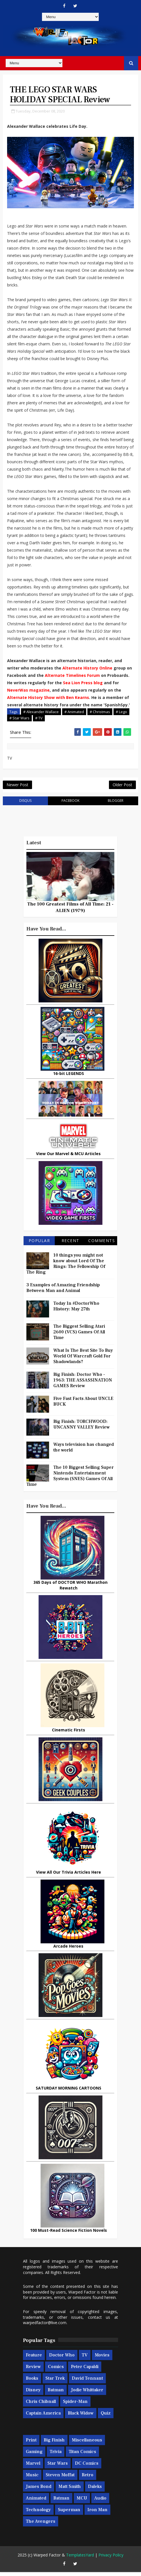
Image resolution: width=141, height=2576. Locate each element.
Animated (36, 2502)
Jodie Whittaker (87, 2394)
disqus (25, 804)
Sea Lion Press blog (83, 683)
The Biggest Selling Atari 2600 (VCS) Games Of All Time (79, 1335)
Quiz (106, 2417)
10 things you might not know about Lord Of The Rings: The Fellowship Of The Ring (65, 1267)
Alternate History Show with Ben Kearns (48, 698)
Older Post (122, 787)
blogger (115, 804)
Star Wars (57, 2467)
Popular (39, 1244)
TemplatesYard (80, 2559)
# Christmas (100, 712)
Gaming (34, 2455)
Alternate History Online (87, 669)
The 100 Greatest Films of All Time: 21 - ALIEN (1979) (70, 911)
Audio (100, 2502)
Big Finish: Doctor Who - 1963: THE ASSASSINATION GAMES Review (82, 1384)
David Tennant (87, 2382)
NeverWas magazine (28, 691)
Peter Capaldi (84, 2370)
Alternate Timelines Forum (72, 676)
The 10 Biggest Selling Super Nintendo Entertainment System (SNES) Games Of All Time (70, 1479)
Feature (34, 2359)
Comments (101, 1244)
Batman (56, 2394)
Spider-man (75, 2405)
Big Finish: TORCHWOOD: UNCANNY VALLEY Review (81, 1428)
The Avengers (40, 2525)
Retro (87, 2479)
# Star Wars (19, 719)
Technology (38, 2514)
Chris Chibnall (41, 2405)
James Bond (38, 2490)
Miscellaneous (87, 2444)
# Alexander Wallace (41, 712)
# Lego (121, 712)
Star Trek (55, 2382)
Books (32, 2382)
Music (32, 2479)
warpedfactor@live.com (44, 2326)
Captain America (43, 2417)
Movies (102, 2359)
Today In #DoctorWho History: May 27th (76, 1310)
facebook (70, 804)
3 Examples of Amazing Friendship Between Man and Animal (63, 1291)
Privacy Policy (110, 2559)
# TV (39, 719)
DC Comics (86, 2467)
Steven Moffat (60, 2479)
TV (85, 2359)
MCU (82, 2502)
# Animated (74, 712)
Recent (70, 1244)
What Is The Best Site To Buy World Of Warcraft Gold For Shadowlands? (83, 1359)
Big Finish (54, 2444)
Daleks (95, 2490)
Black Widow (81, 2417)
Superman (69, 2514)
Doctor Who (62, 2359)
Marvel (33, 2467)
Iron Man (97, 2514)
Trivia (56, 2455)
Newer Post (17, 787)
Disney (33, 2394)
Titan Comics (82, 2455)
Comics (56, 2370)
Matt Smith (69, 2490)
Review (33, 2370)
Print (31, 2444)
